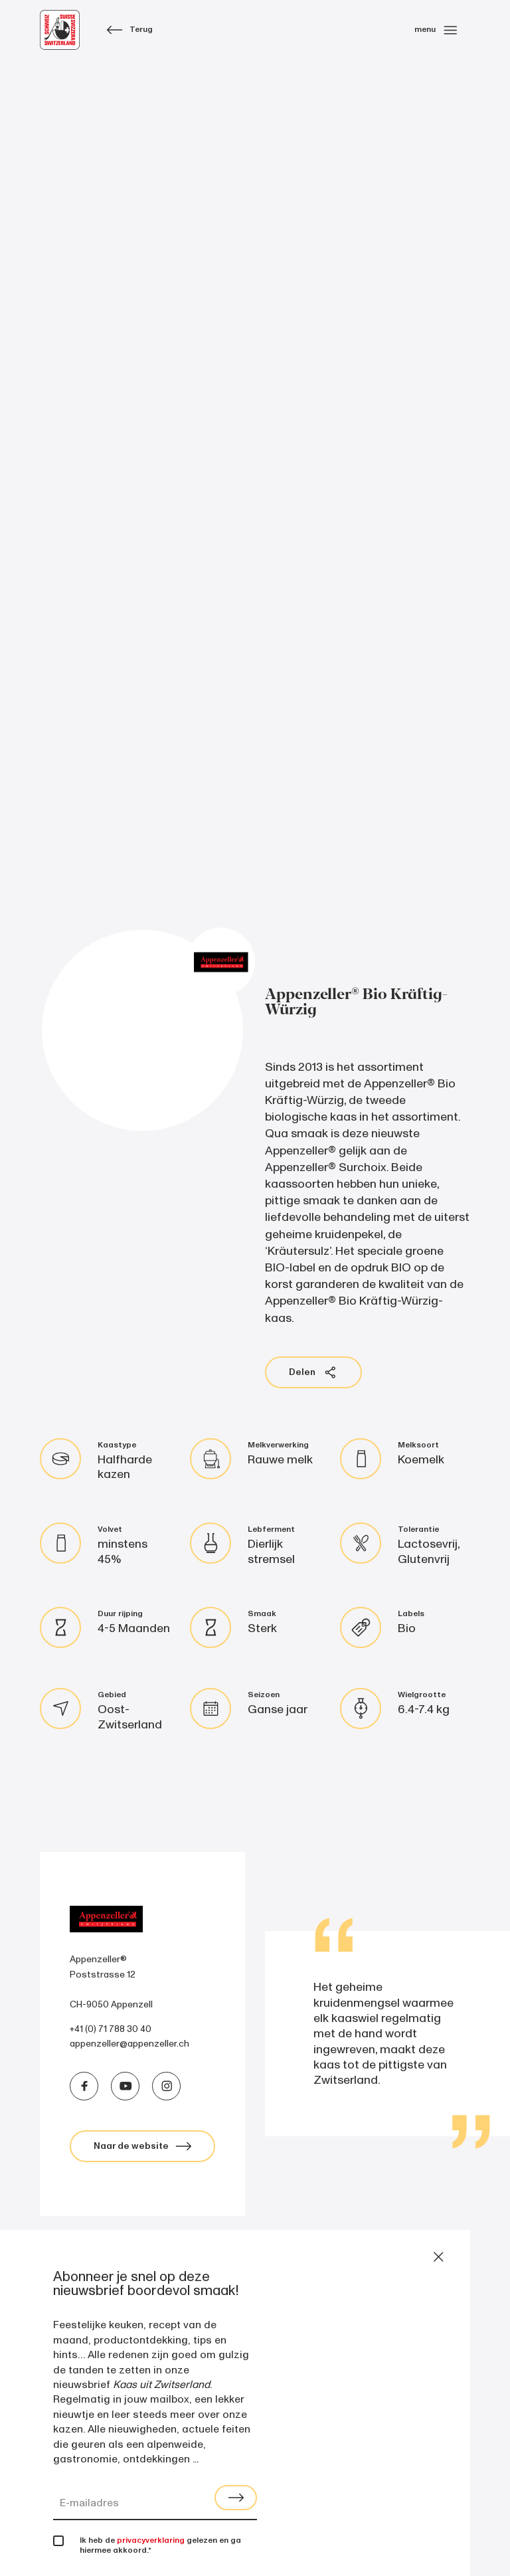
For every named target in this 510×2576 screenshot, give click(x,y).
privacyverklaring (151, 2540)
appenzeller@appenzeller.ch (129, 2043)
